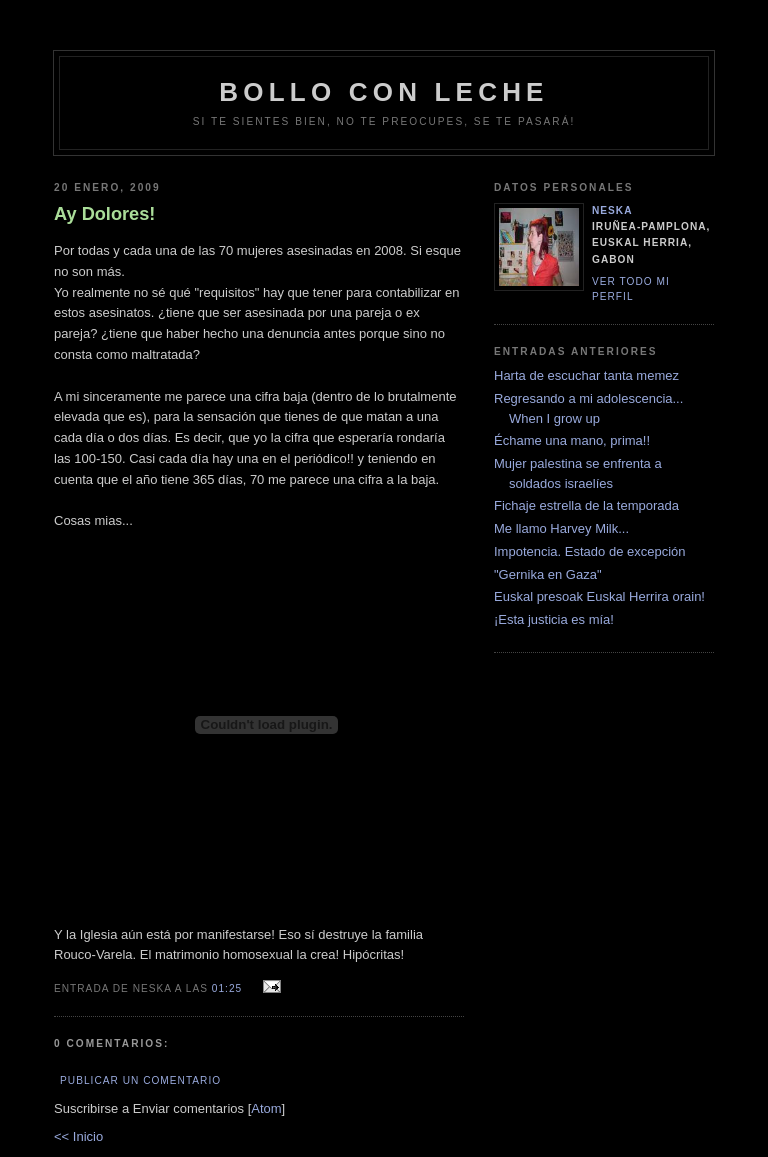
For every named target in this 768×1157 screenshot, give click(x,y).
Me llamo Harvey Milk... (561, 528)
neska (612, 210)
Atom (266, 1108)
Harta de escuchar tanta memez (586, 375)
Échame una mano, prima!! (572, 440)
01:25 (229, 988)
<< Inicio (78, 1136)
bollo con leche (383, 92)
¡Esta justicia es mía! (554, 619)
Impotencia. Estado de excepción (590, 551)
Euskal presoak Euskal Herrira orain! (599, 596)
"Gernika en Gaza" (548, 574)
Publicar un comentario (140, 1080)
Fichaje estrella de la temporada (586, 505)
